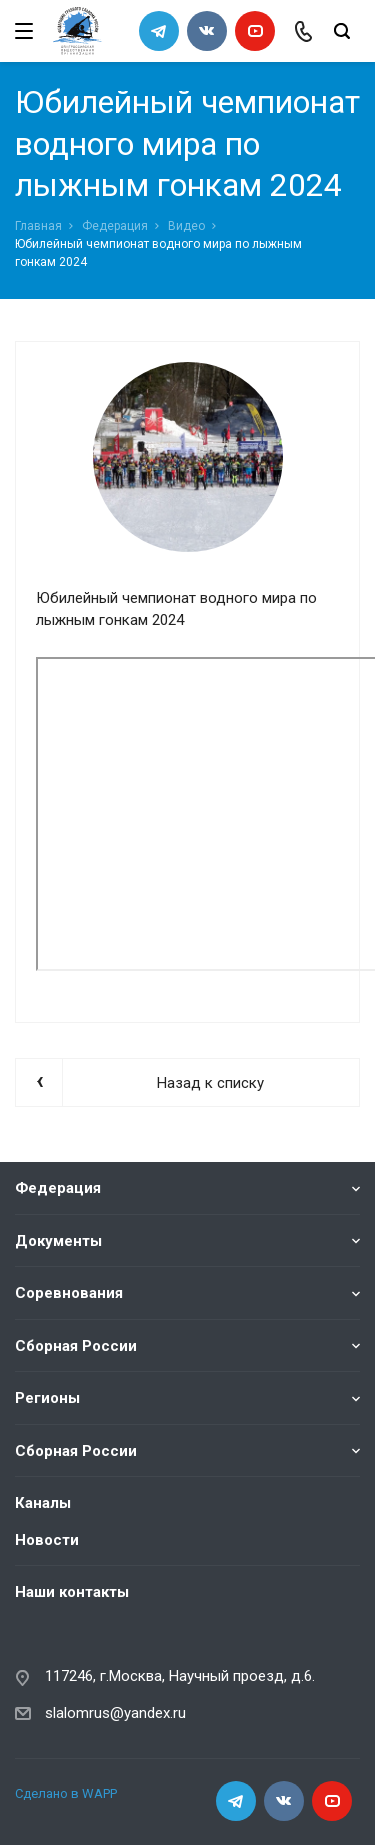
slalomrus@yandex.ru (115, 1713)
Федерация (115, 226)
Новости (47, 1540)
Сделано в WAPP (66, 1793)
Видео (186, 226)
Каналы (43, 1503)
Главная (38, 226)
